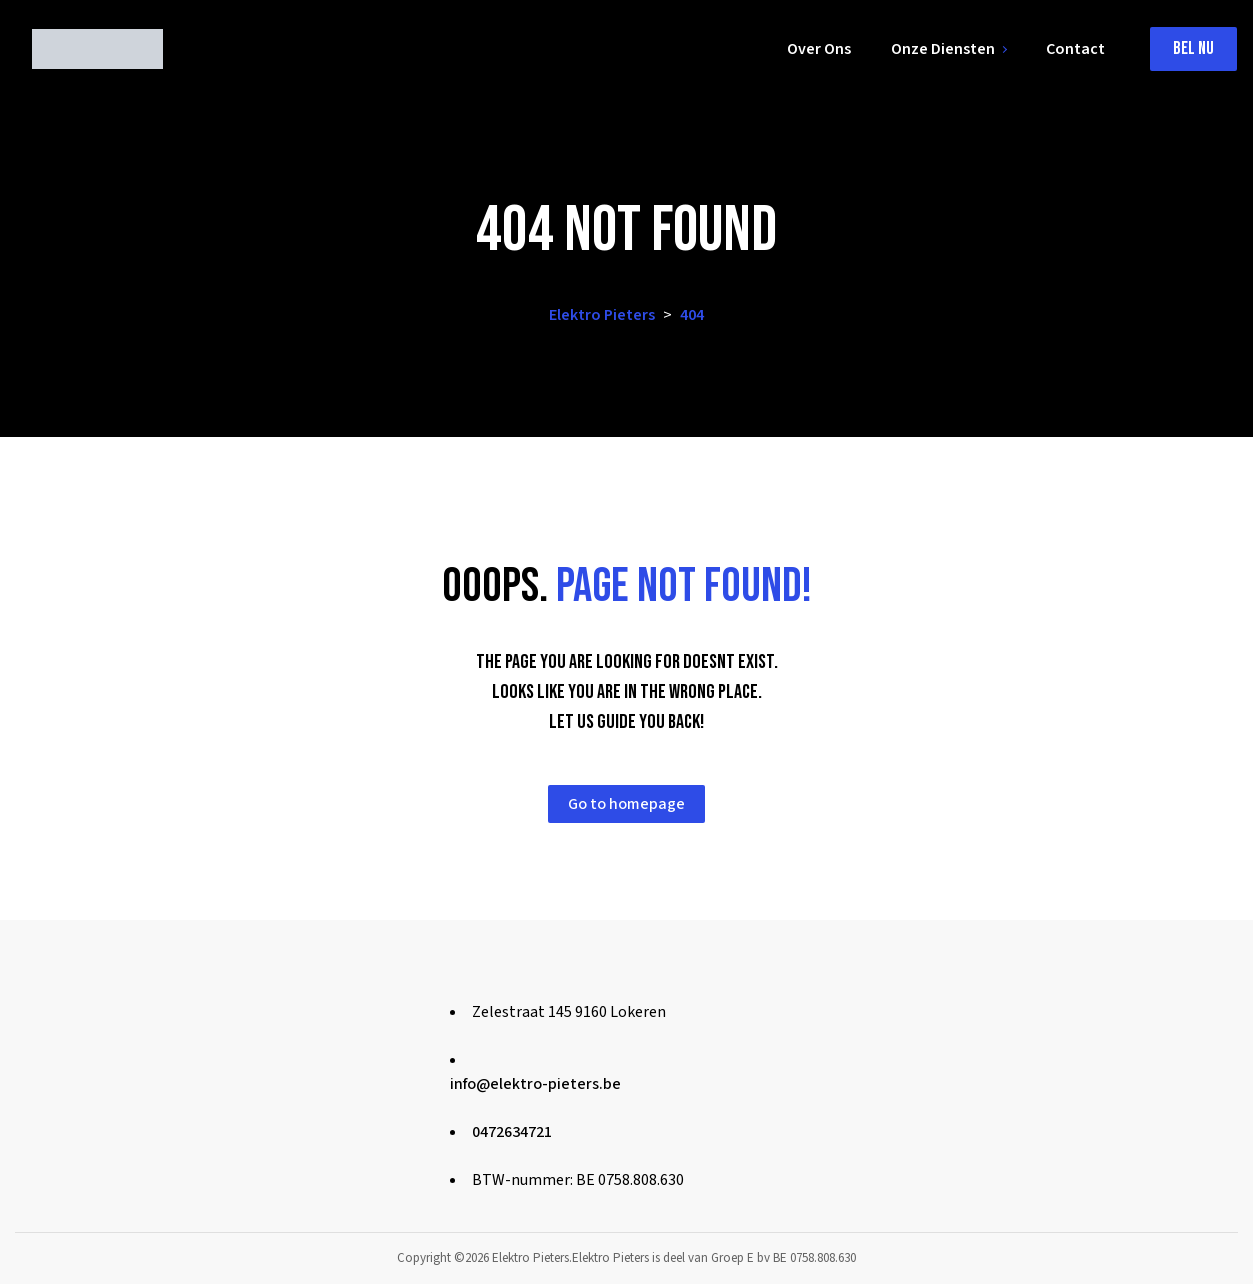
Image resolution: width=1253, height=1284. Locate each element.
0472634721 (512, 1132)
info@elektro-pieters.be (535, 1084)
